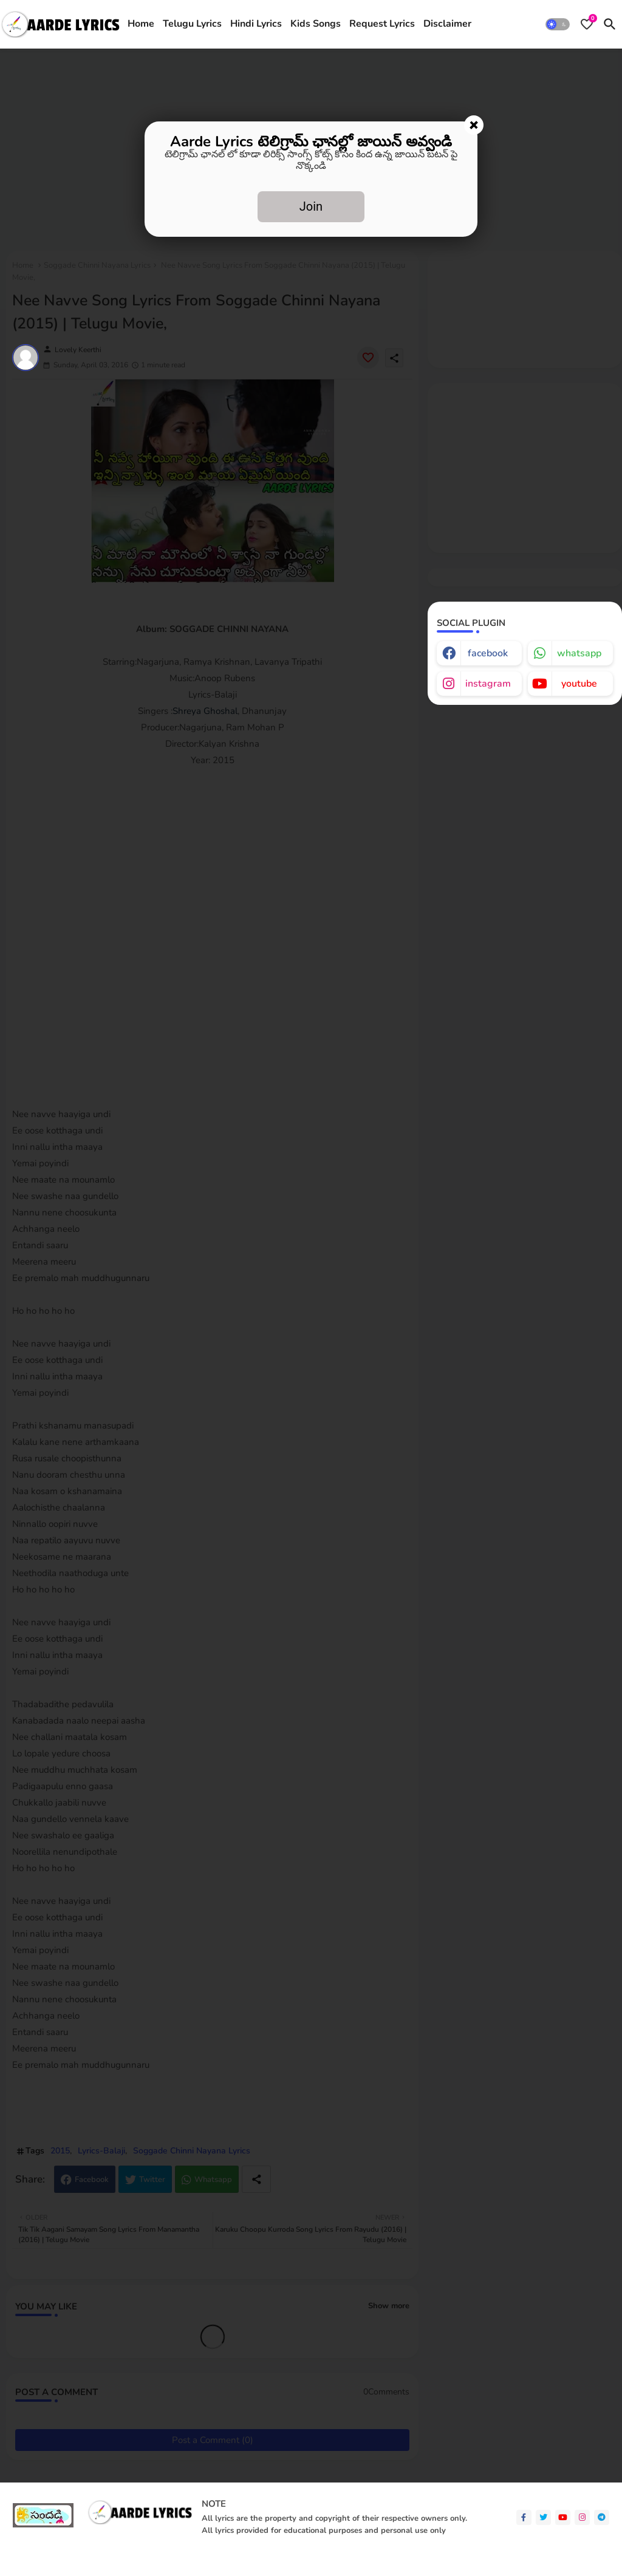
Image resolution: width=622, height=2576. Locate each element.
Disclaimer (447, 23)
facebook (488, 653)
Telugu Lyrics (192, 23)
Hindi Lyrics (256, 23)
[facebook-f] (523, 2517)
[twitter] (543, 2517)
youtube (579, 683)
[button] (557, 24)
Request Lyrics (382, 23)
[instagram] (582, 2517)
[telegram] (601, 2517)
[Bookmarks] (586, 24)
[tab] (141, 24)
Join (311, 206)
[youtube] (562, 2517)
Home (141, 23)
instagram (488, 683)
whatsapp (579, 653)
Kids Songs (315, 23)
